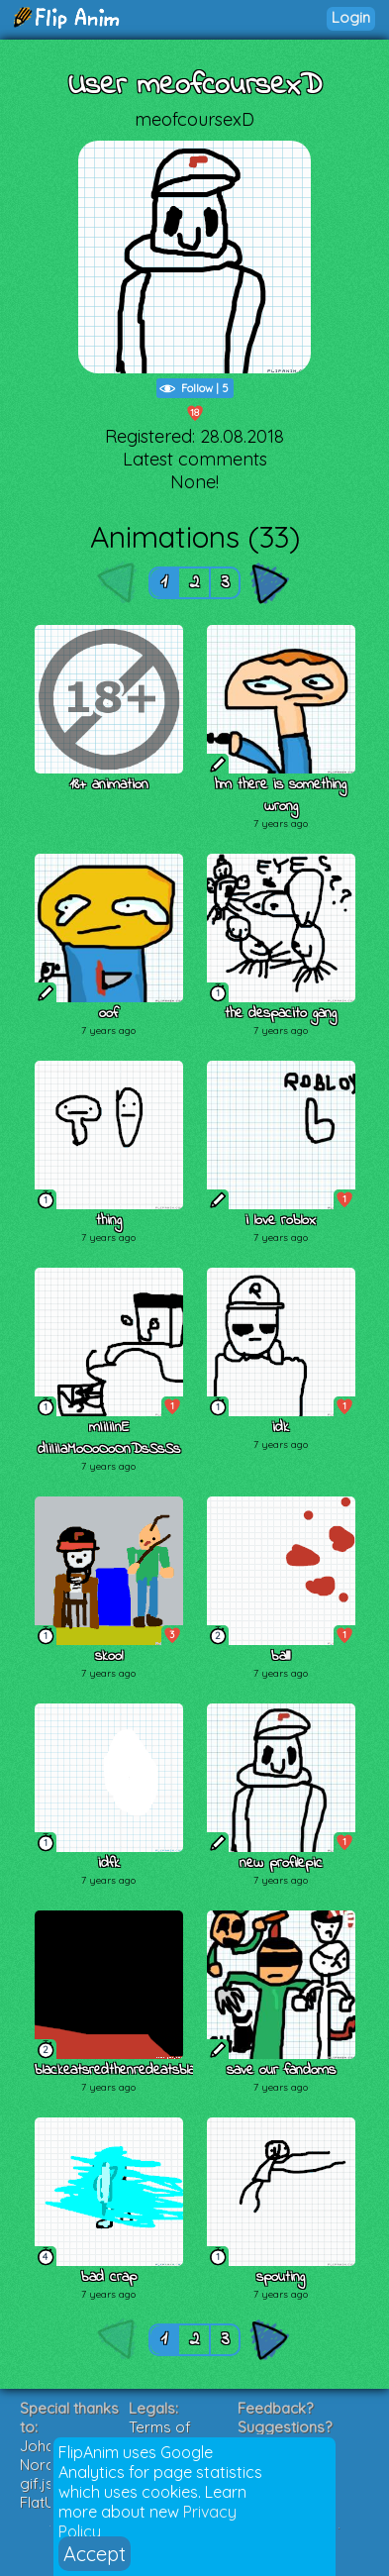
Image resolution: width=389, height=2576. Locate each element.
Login (351, 17)
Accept (94, 2553)
